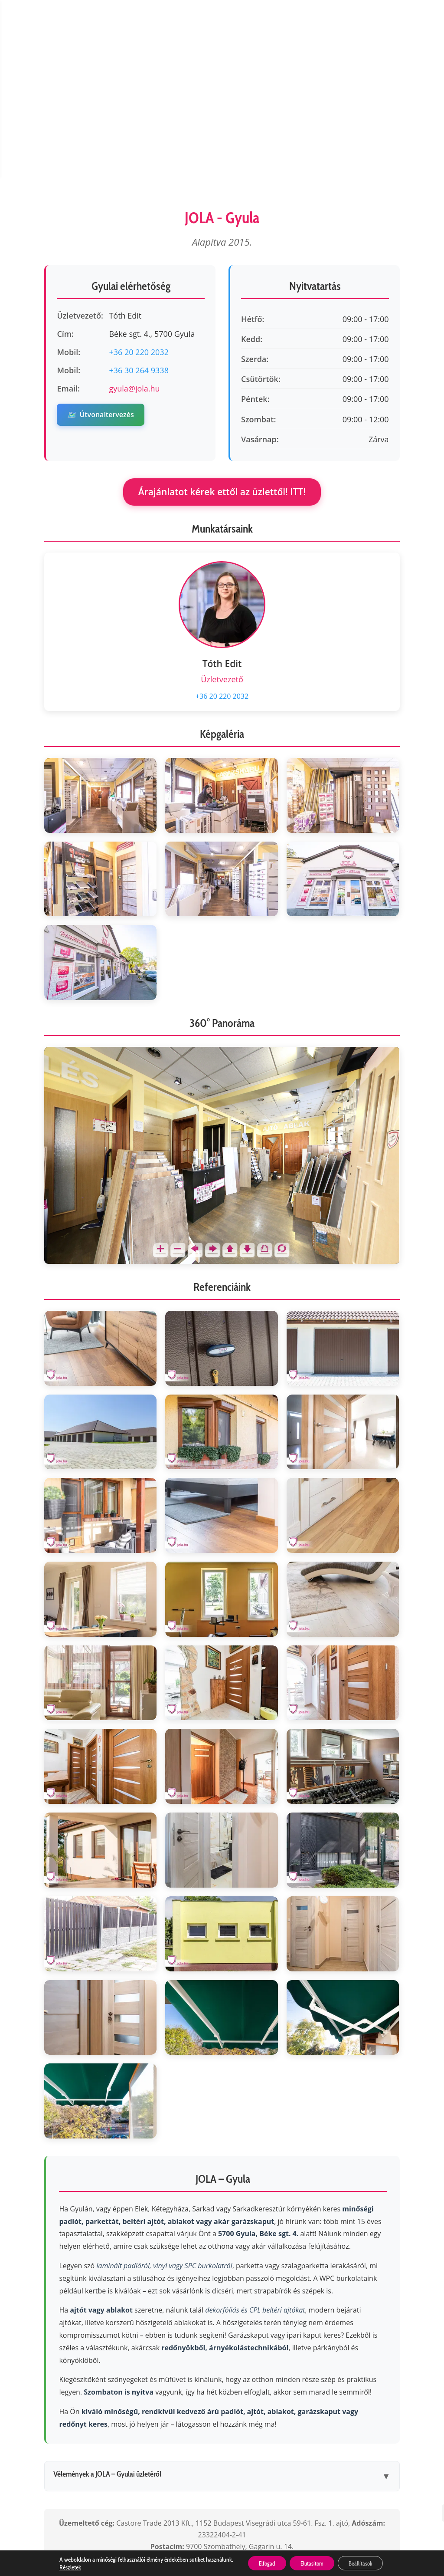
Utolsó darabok (232, 2483)
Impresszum (390, 2470)
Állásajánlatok (162, 2483)
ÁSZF (276, 2470)
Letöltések (293, 2483)
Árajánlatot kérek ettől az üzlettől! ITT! (222, 357)
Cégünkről (47, 2470)
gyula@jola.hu (134, 254)
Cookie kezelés (326, 2470)
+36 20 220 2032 (139, 217)
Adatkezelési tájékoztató (204, 2470)
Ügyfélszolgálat (110, 2470)
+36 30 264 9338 (139, 235)
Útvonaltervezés (100, 279)
